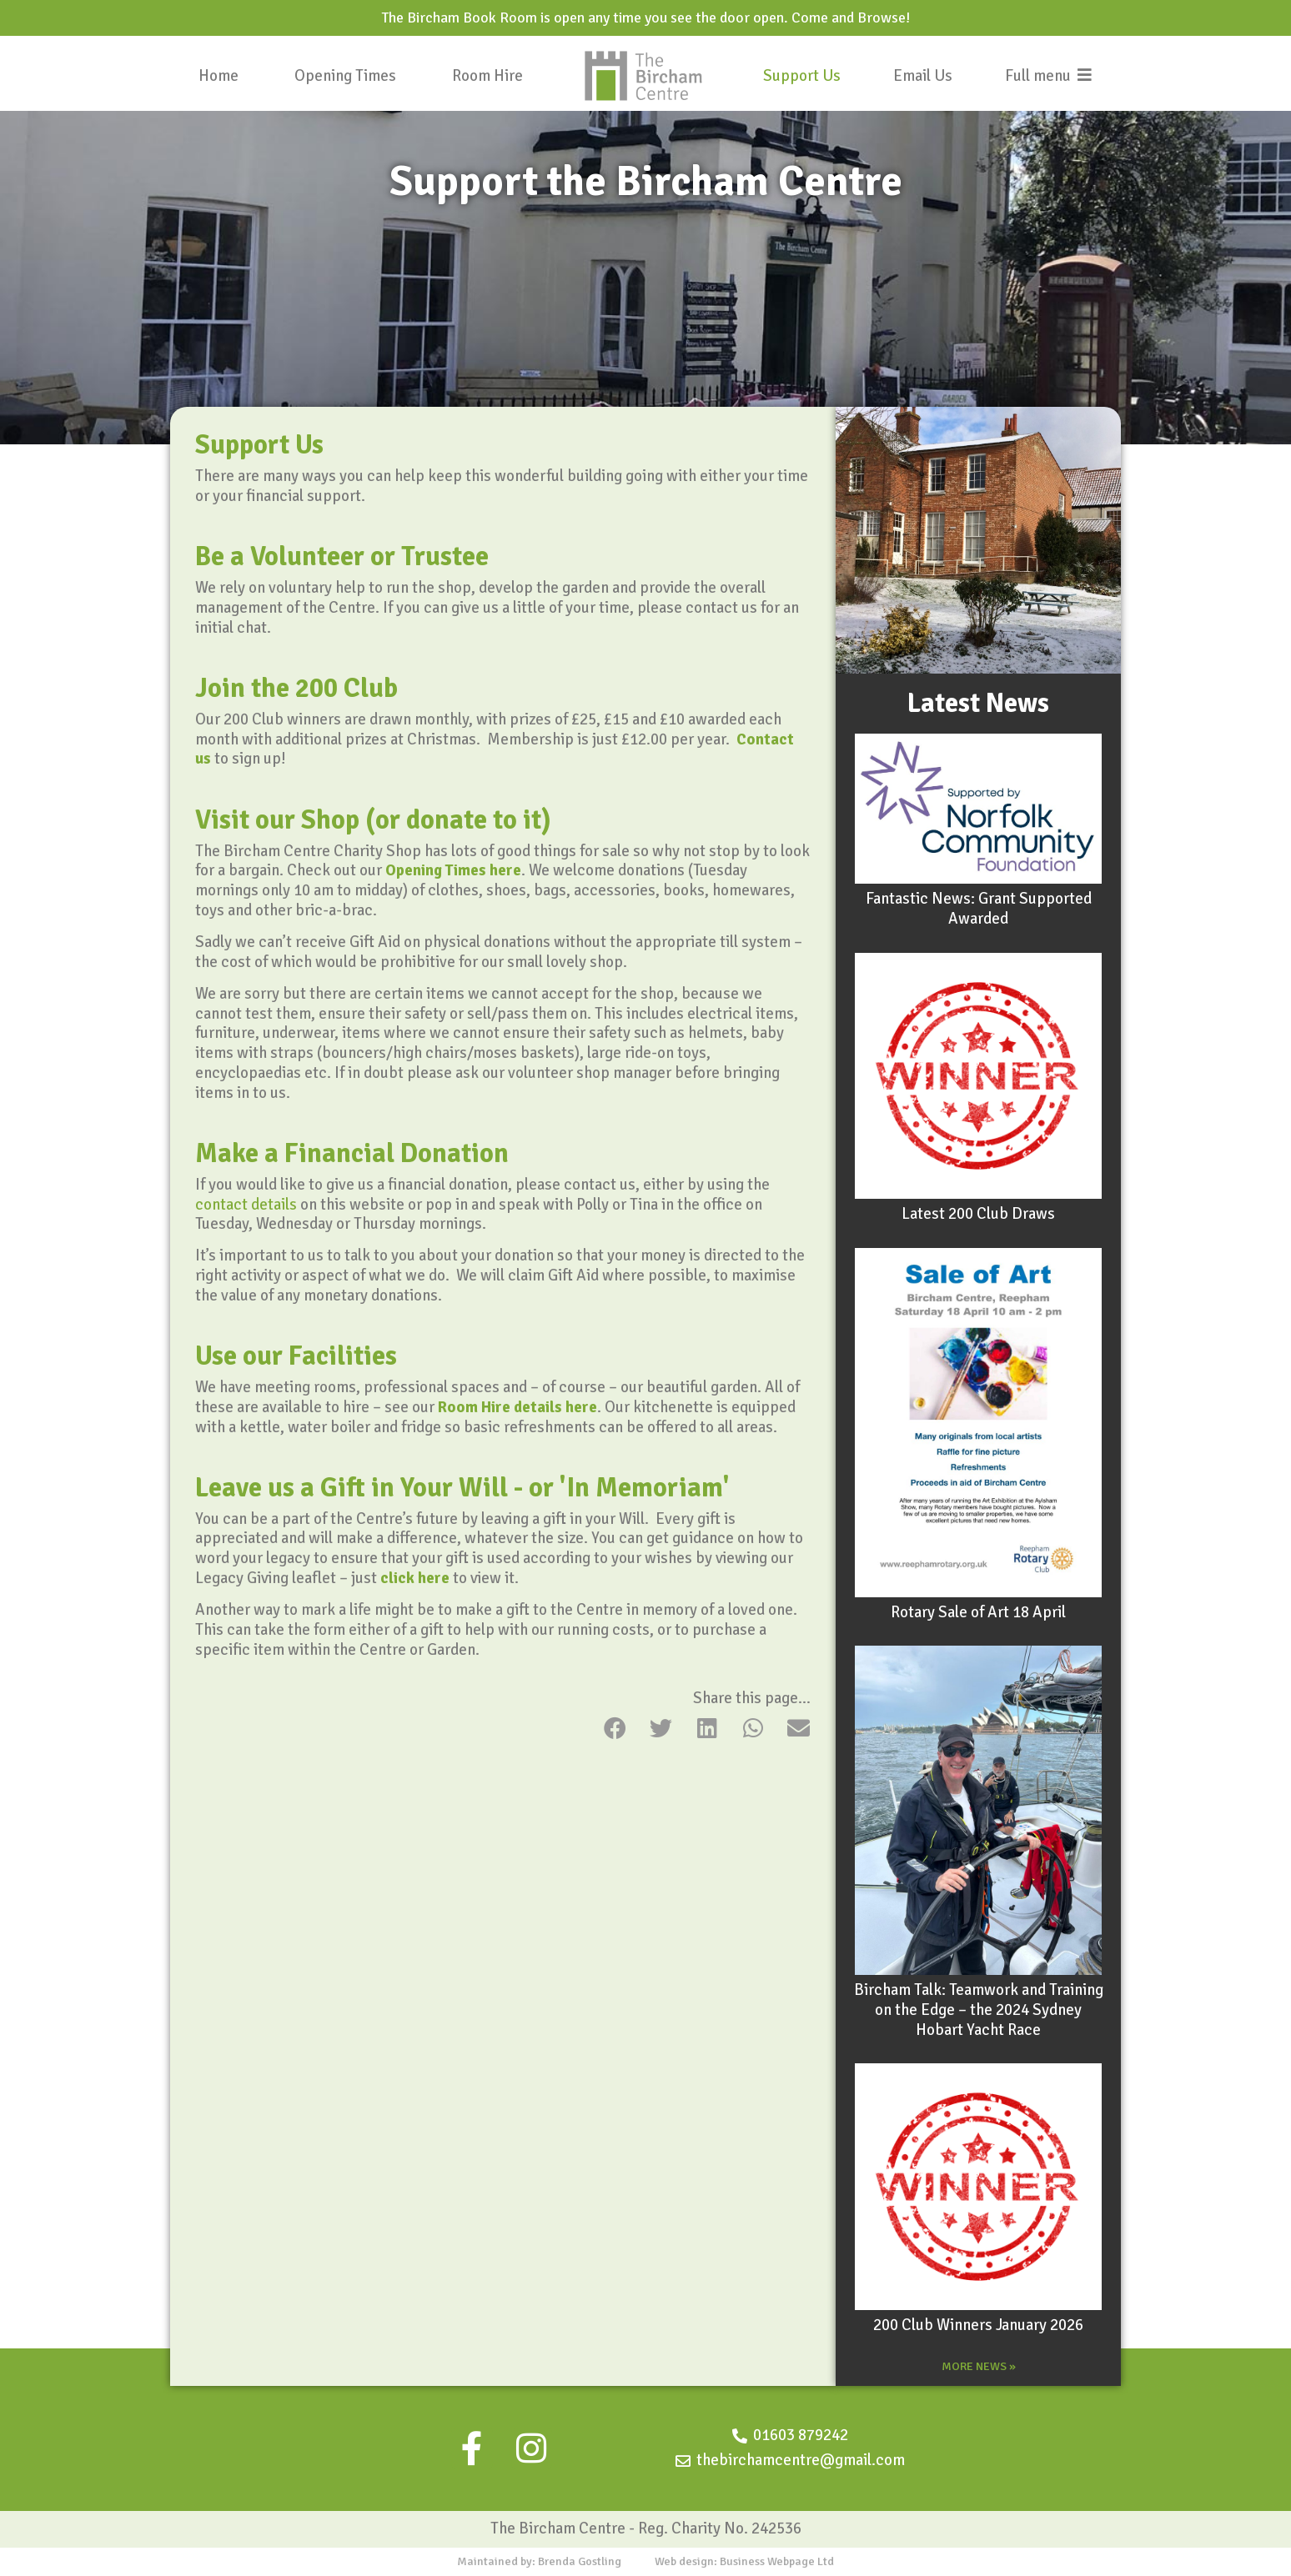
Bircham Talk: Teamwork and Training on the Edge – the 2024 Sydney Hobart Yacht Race (978, 2010)
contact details (246, 1205)
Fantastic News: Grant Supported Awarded (979, 909)
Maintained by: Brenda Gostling (539, 2561)
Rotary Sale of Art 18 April (978, 1612)
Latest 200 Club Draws (978, 1214)
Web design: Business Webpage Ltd (744, 2561)
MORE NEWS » (979, 2366)
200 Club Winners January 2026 (978, 2325)
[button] (615, 1728)
